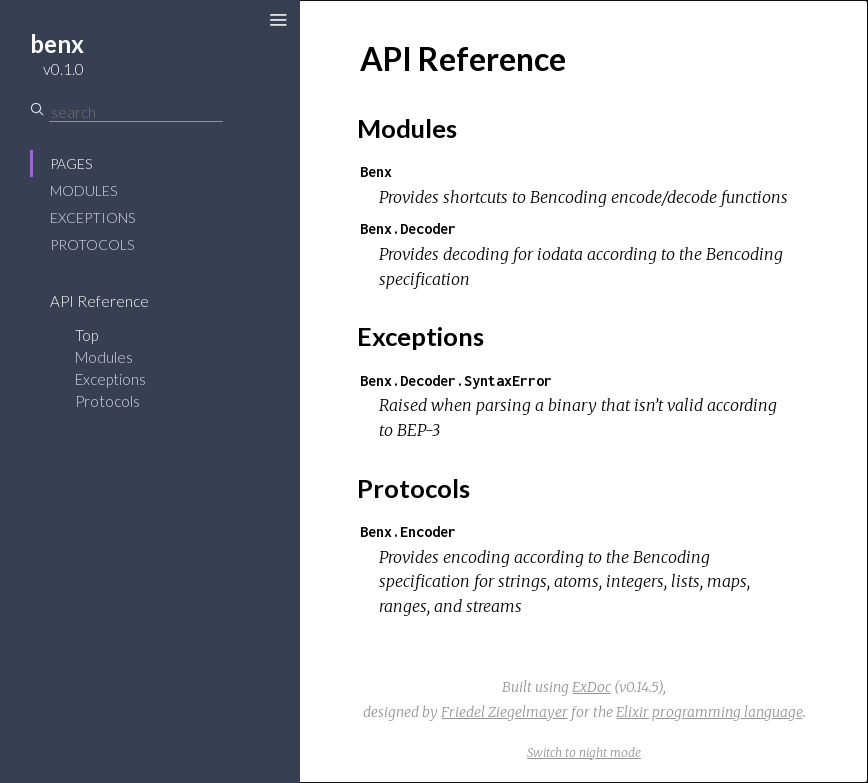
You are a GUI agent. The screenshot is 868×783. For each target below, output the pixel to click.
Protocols (92, 244)
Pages (71, 163)
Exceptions (92, 217)
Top (86, 335)
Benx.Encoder (408, 531)
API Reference (99, 301)
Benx (376, 171)
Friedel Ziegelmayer (504, 712)
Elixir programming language (709, 712)
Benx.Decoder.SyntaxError (456, 380)
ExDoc (591, 687)
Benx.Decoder (408, 228)
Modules (83, 190)
